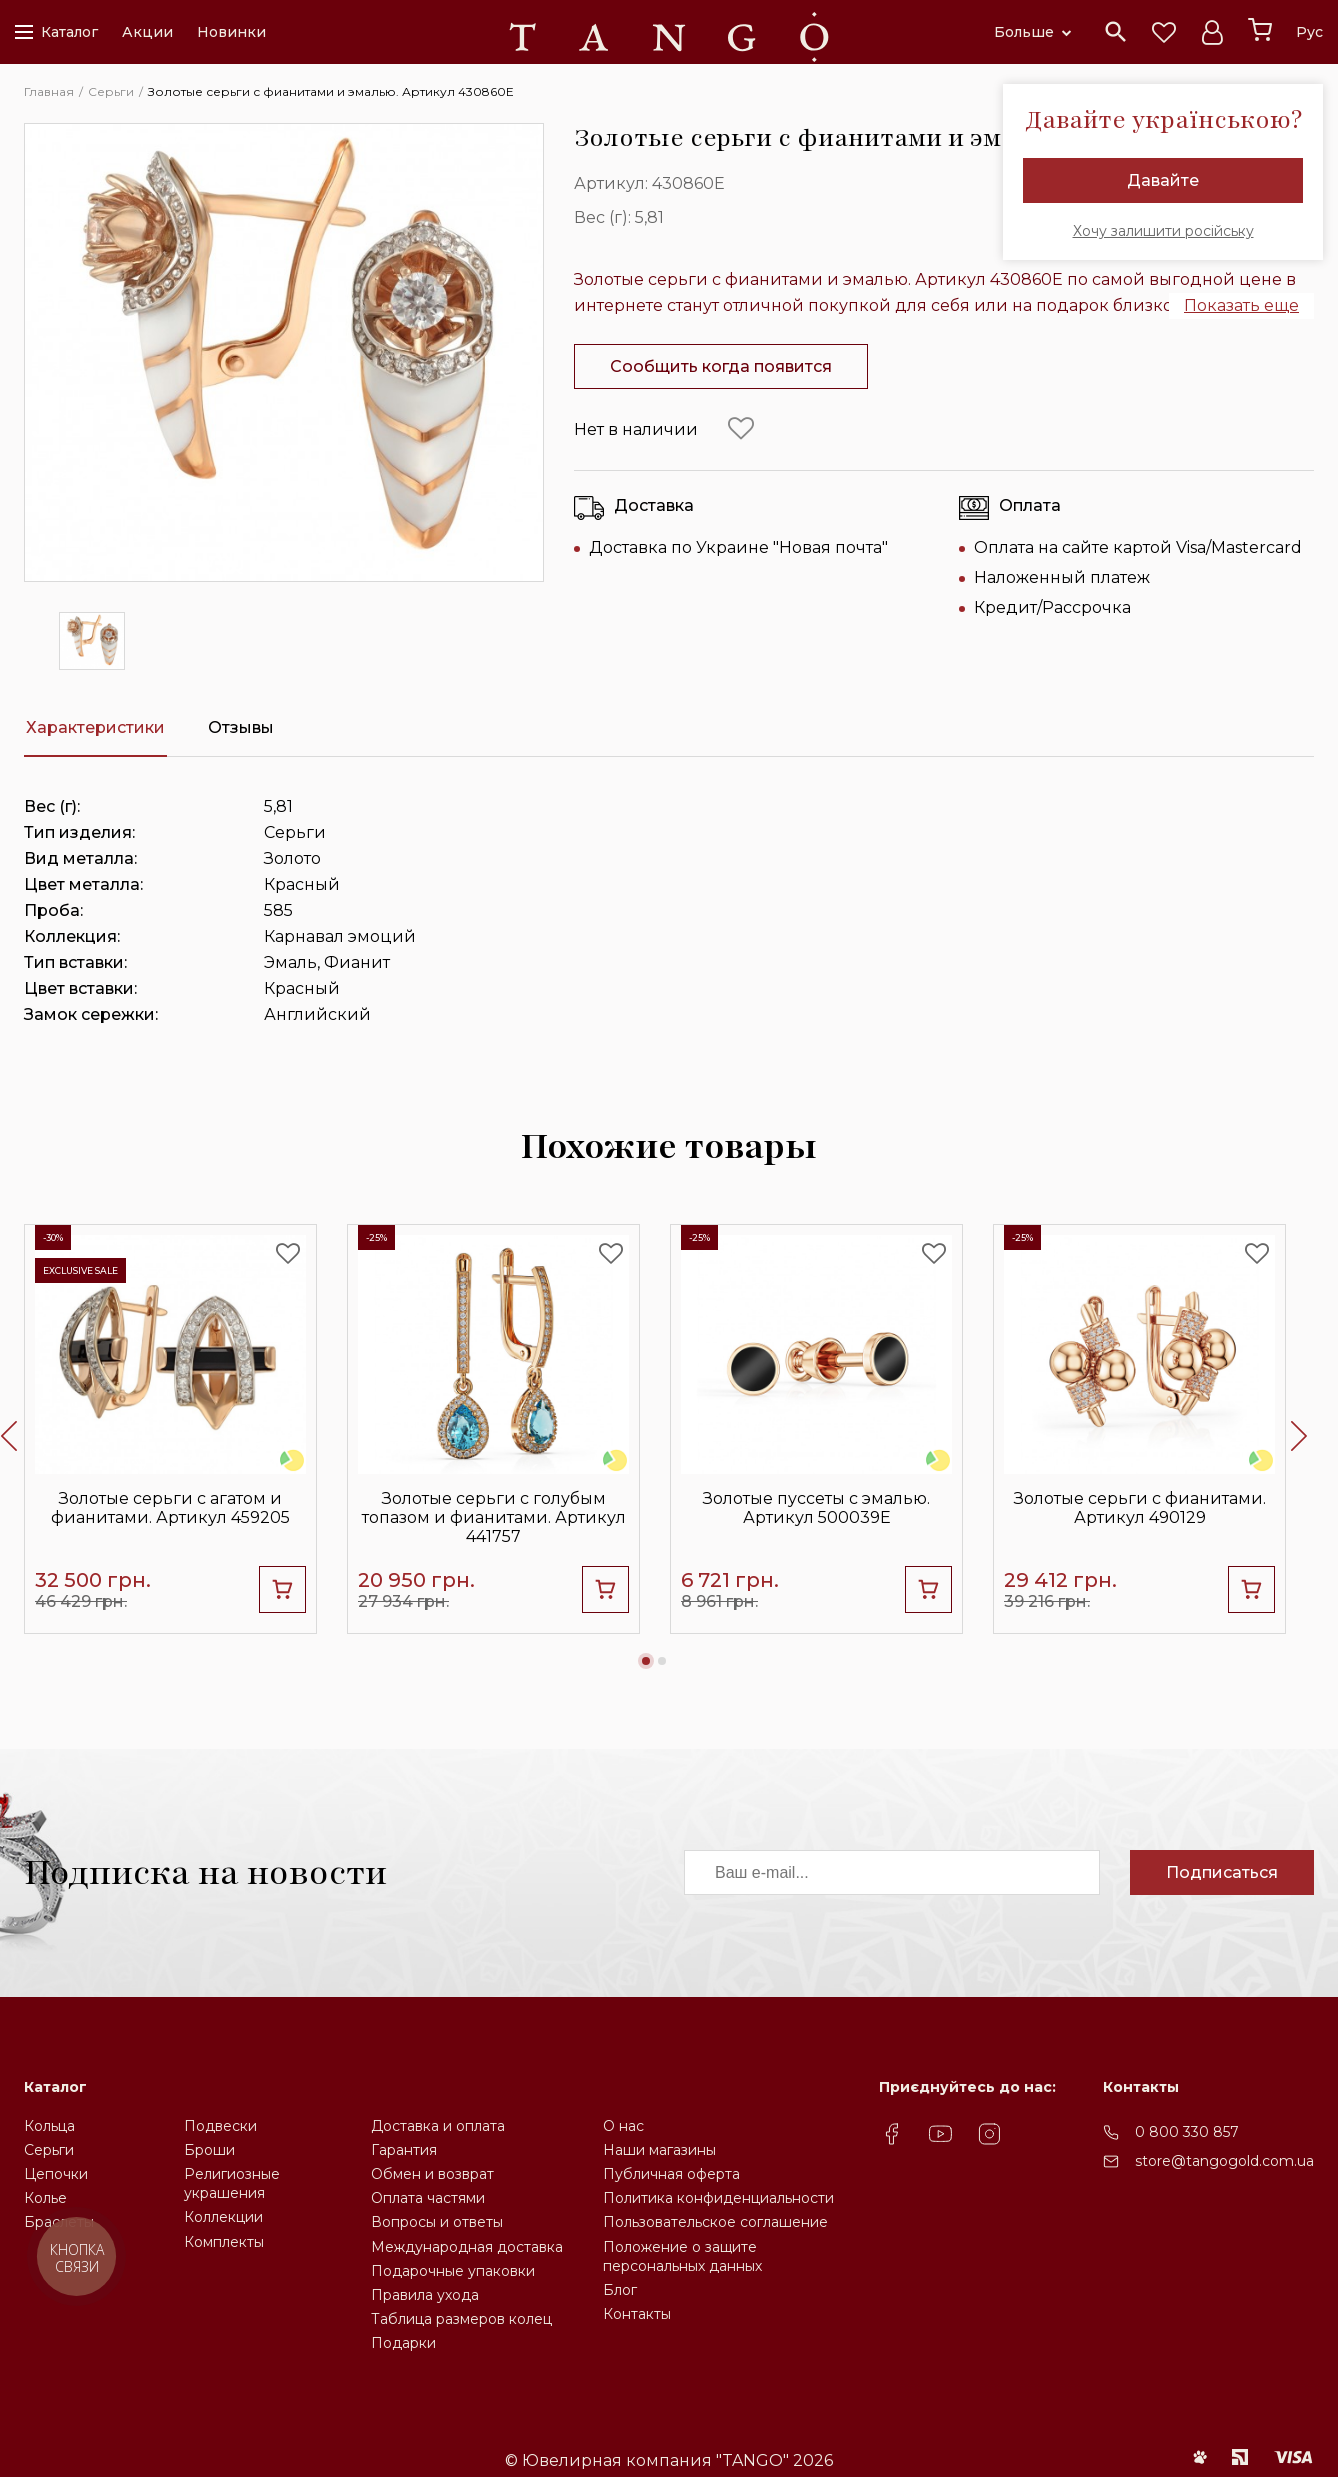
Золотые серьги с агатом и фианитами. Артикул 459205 (170, 1508)
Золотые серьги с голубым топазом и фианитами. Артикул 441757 (494, 1517)
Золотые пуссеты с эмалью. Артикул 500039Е (816, 1508)
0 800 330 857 (1187, 2132)
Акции (147, 32)
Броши (209, 2150)
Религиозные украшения (232, 2183)
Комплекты (224, 2242)
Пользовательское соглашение (715, 2222)
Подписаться (1222, 1872)
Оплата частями (428, 2198)
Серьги (49, 2150)
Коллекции (223, 2217)
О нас (623, 2126)
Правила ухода (425, 2295)
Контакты (637, 2314)
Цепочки (56, 2174)
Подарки (403, 2343)
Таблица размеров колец (461, 2319)
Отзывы (241, 727)
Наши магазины (659, 2150)
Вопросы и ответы (437, 2222)
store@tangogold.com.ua (1224, 2161)
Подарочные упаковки (453, 2271)
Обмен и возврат (432, 2174)
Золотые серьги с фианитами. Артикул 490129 (1140, 1508)
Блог (620, 2290)
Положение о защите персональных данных (682, 2256)
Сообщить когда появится (721, 366)
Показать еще (1241, 305)
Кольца (49, 2126)
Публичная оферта (671, 2174)
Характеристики (95, 727)
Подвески (220, 2126)
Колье (45, 2198)
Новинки (231, 32)
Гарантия (404, 2150)
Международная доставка (467, 2247)
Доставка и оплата (438, 2126)
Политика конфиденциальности (718, 2198)
